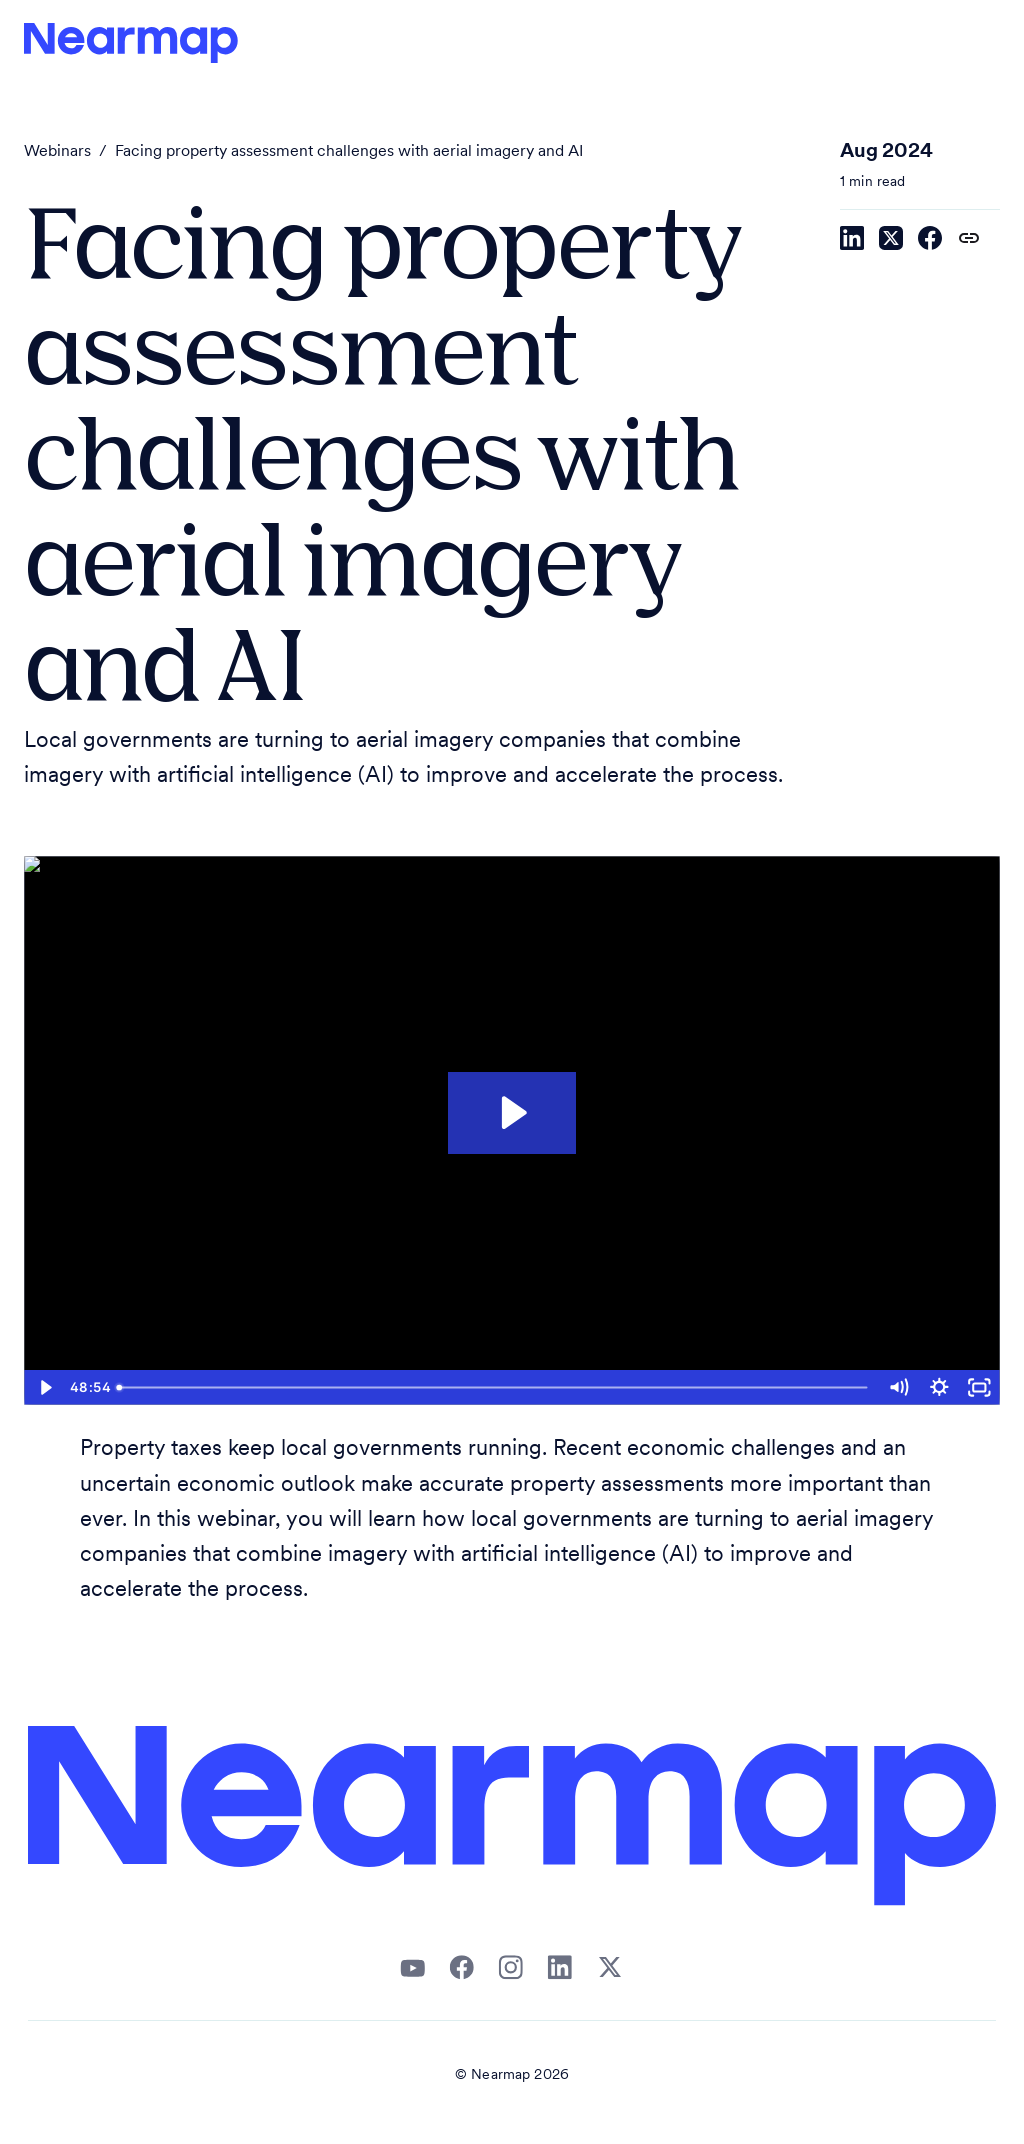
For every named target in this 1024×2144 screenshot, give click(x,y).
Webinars (57, 152)
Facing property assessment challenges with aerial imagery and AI (349, 152)
